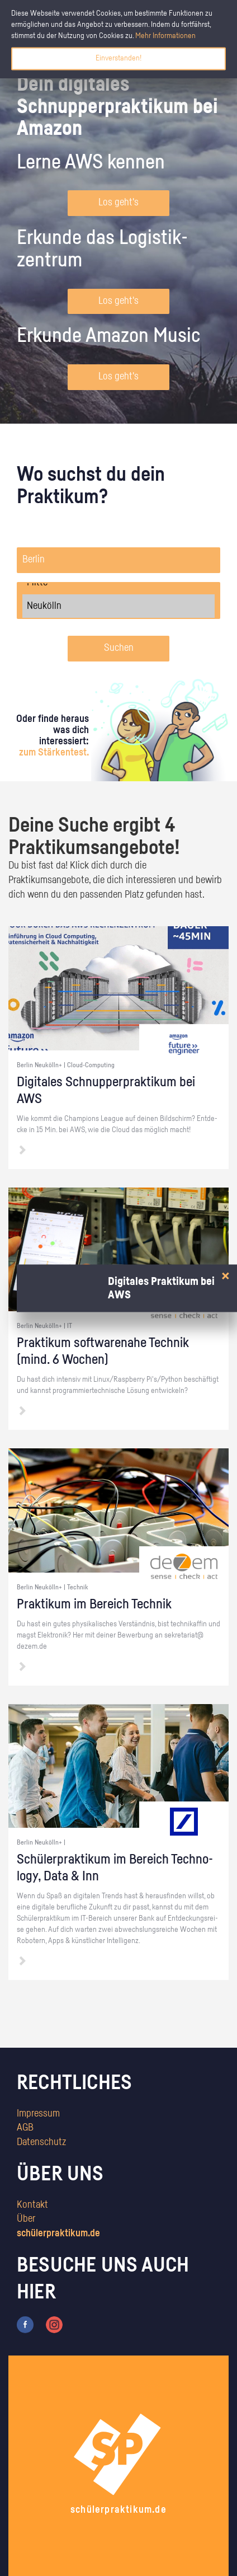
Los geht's (118, 203)
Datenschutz (41, 2142)
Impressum (38, 2114)
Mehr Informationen (165, 36)
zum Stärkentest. (54, 753)
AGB (25, 2128)
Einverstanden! (118, 58)
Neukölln (118, 606)
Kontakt (32, 2205)
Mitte (118, 582)
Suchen (119, 648)
